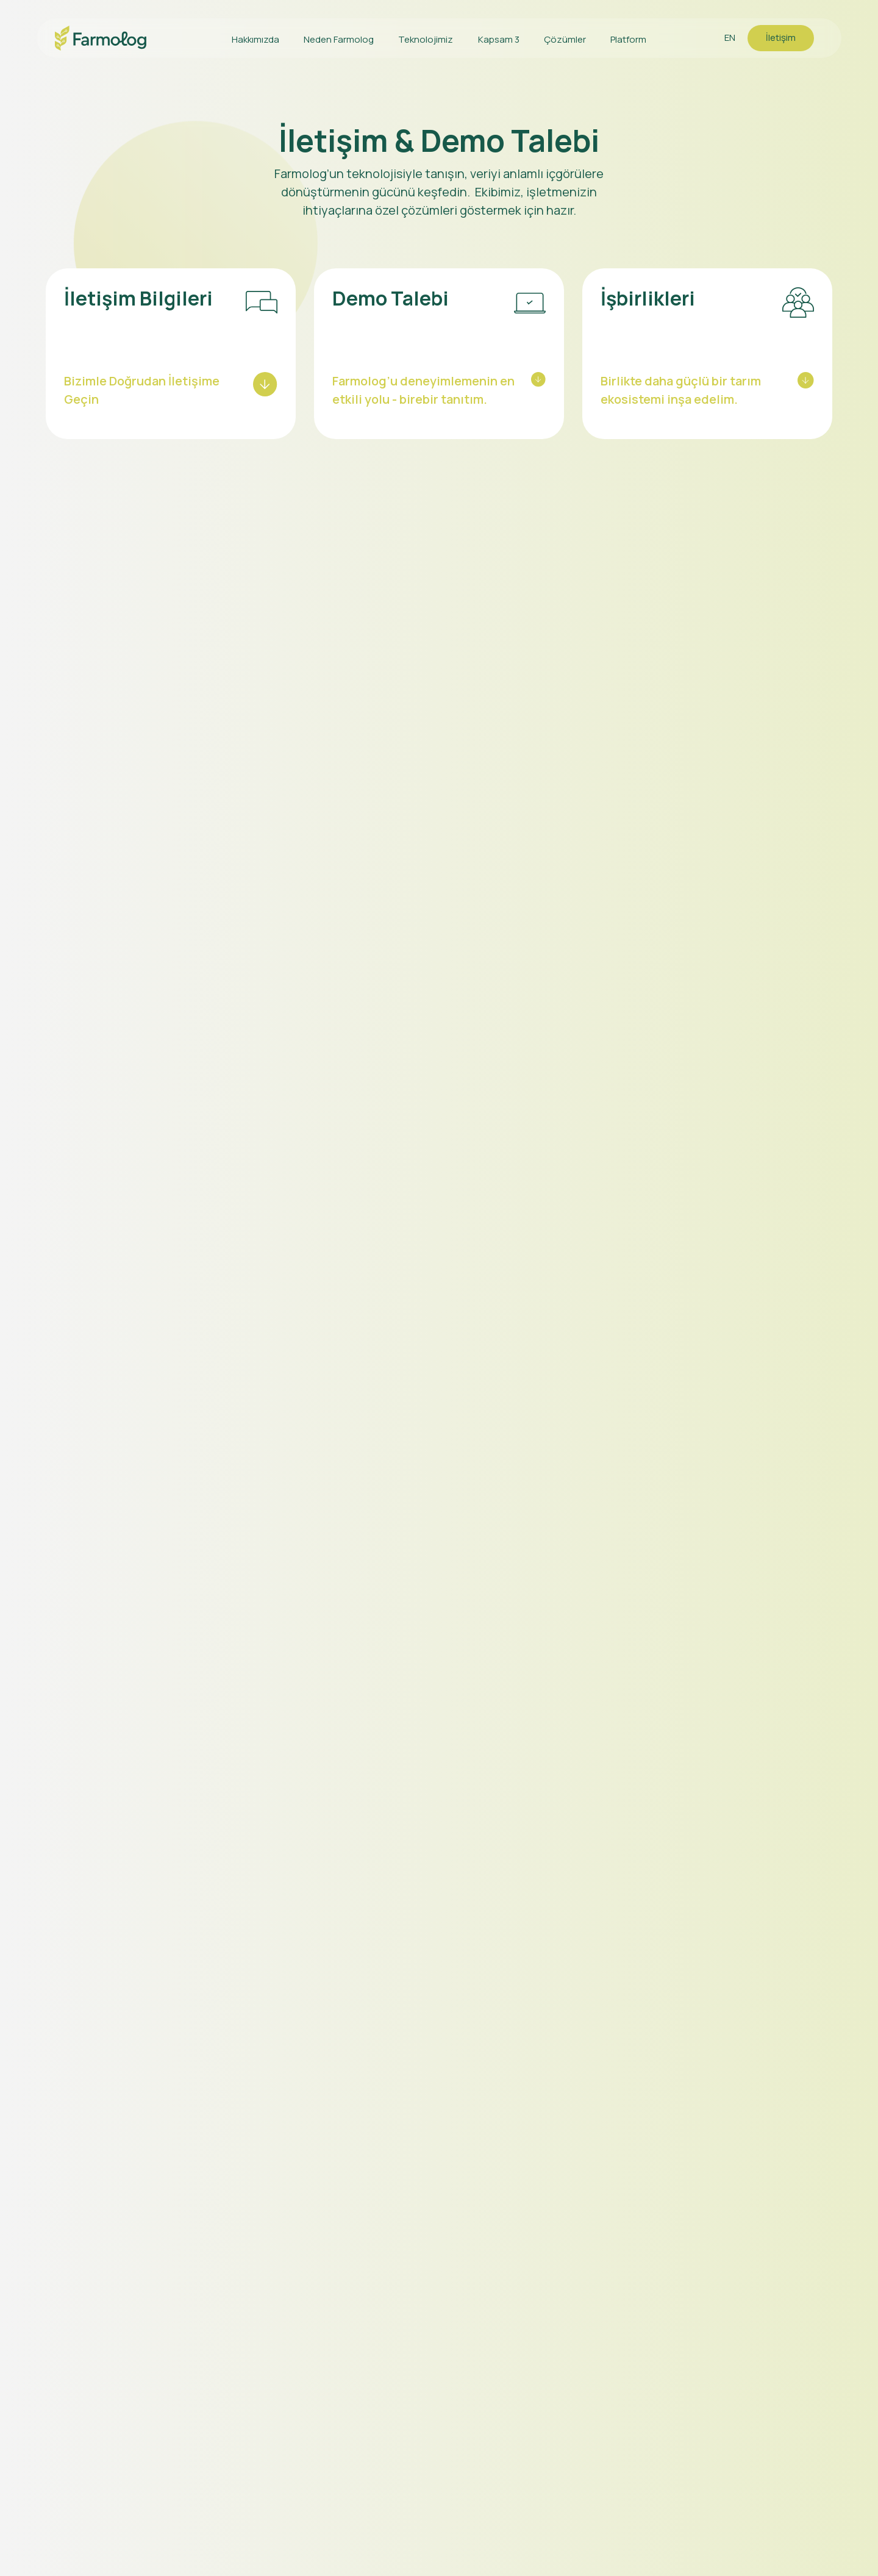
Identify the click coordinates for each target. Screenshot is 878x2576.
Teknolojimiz (425, 39)
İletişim (781, 37)
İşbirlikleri (648, 298)
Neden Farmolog (339, 39)
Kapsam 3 (498, 39)
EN (729, 37)
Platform (628, 39)
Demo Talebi (390, 298)
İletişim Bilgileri (138, 298)
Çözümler (565, 39)
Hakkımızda (255, 39)
